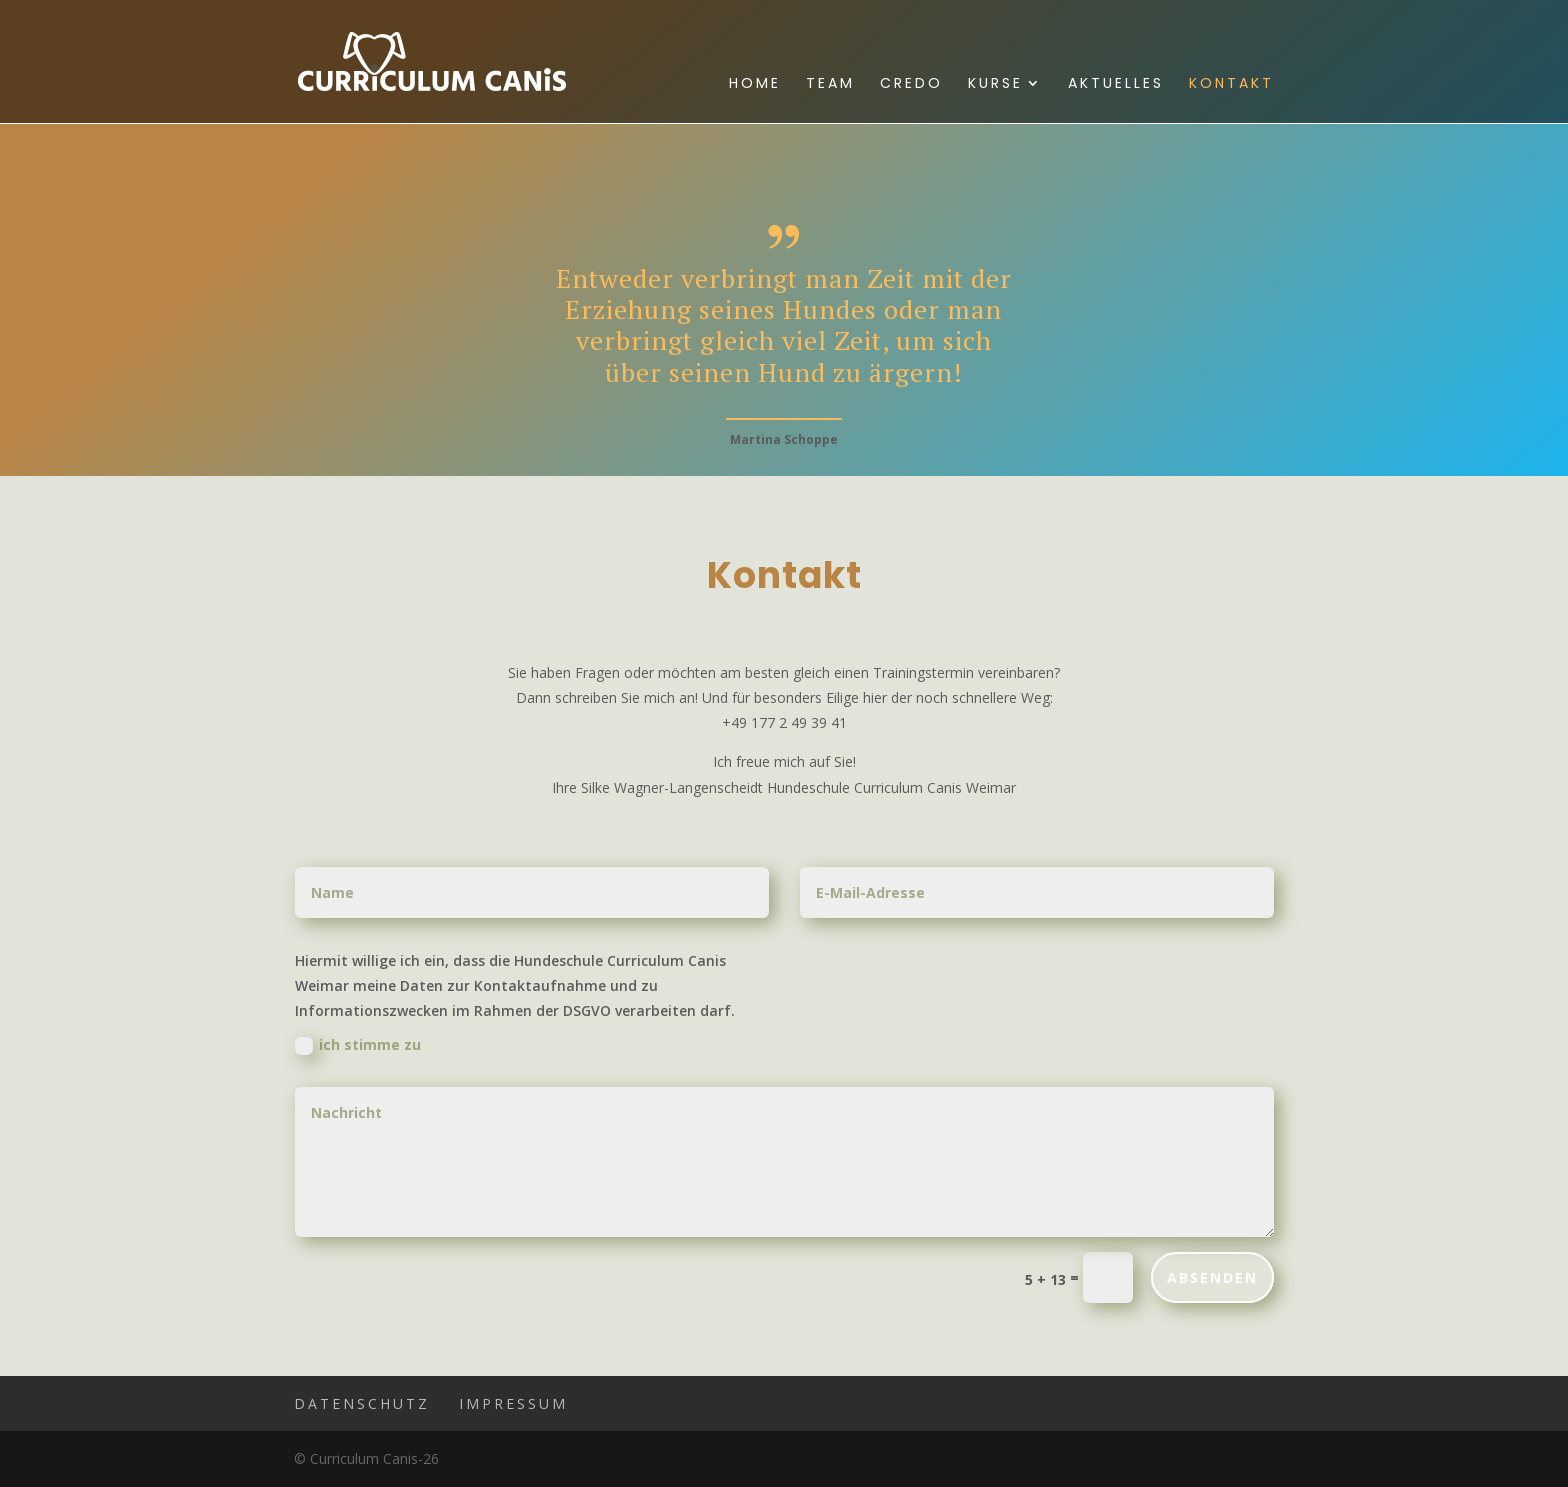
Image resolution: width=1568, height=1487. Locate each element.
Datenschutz (362, 1403)
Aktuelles (1116, 84)
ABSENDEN (1212, 1277)
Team (830, 84)
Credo (911, 84)
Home (755, 84)
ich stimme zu (358, 1045)
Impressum (513, 1403)
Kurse (995, 84)
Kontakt (1231, 84)
